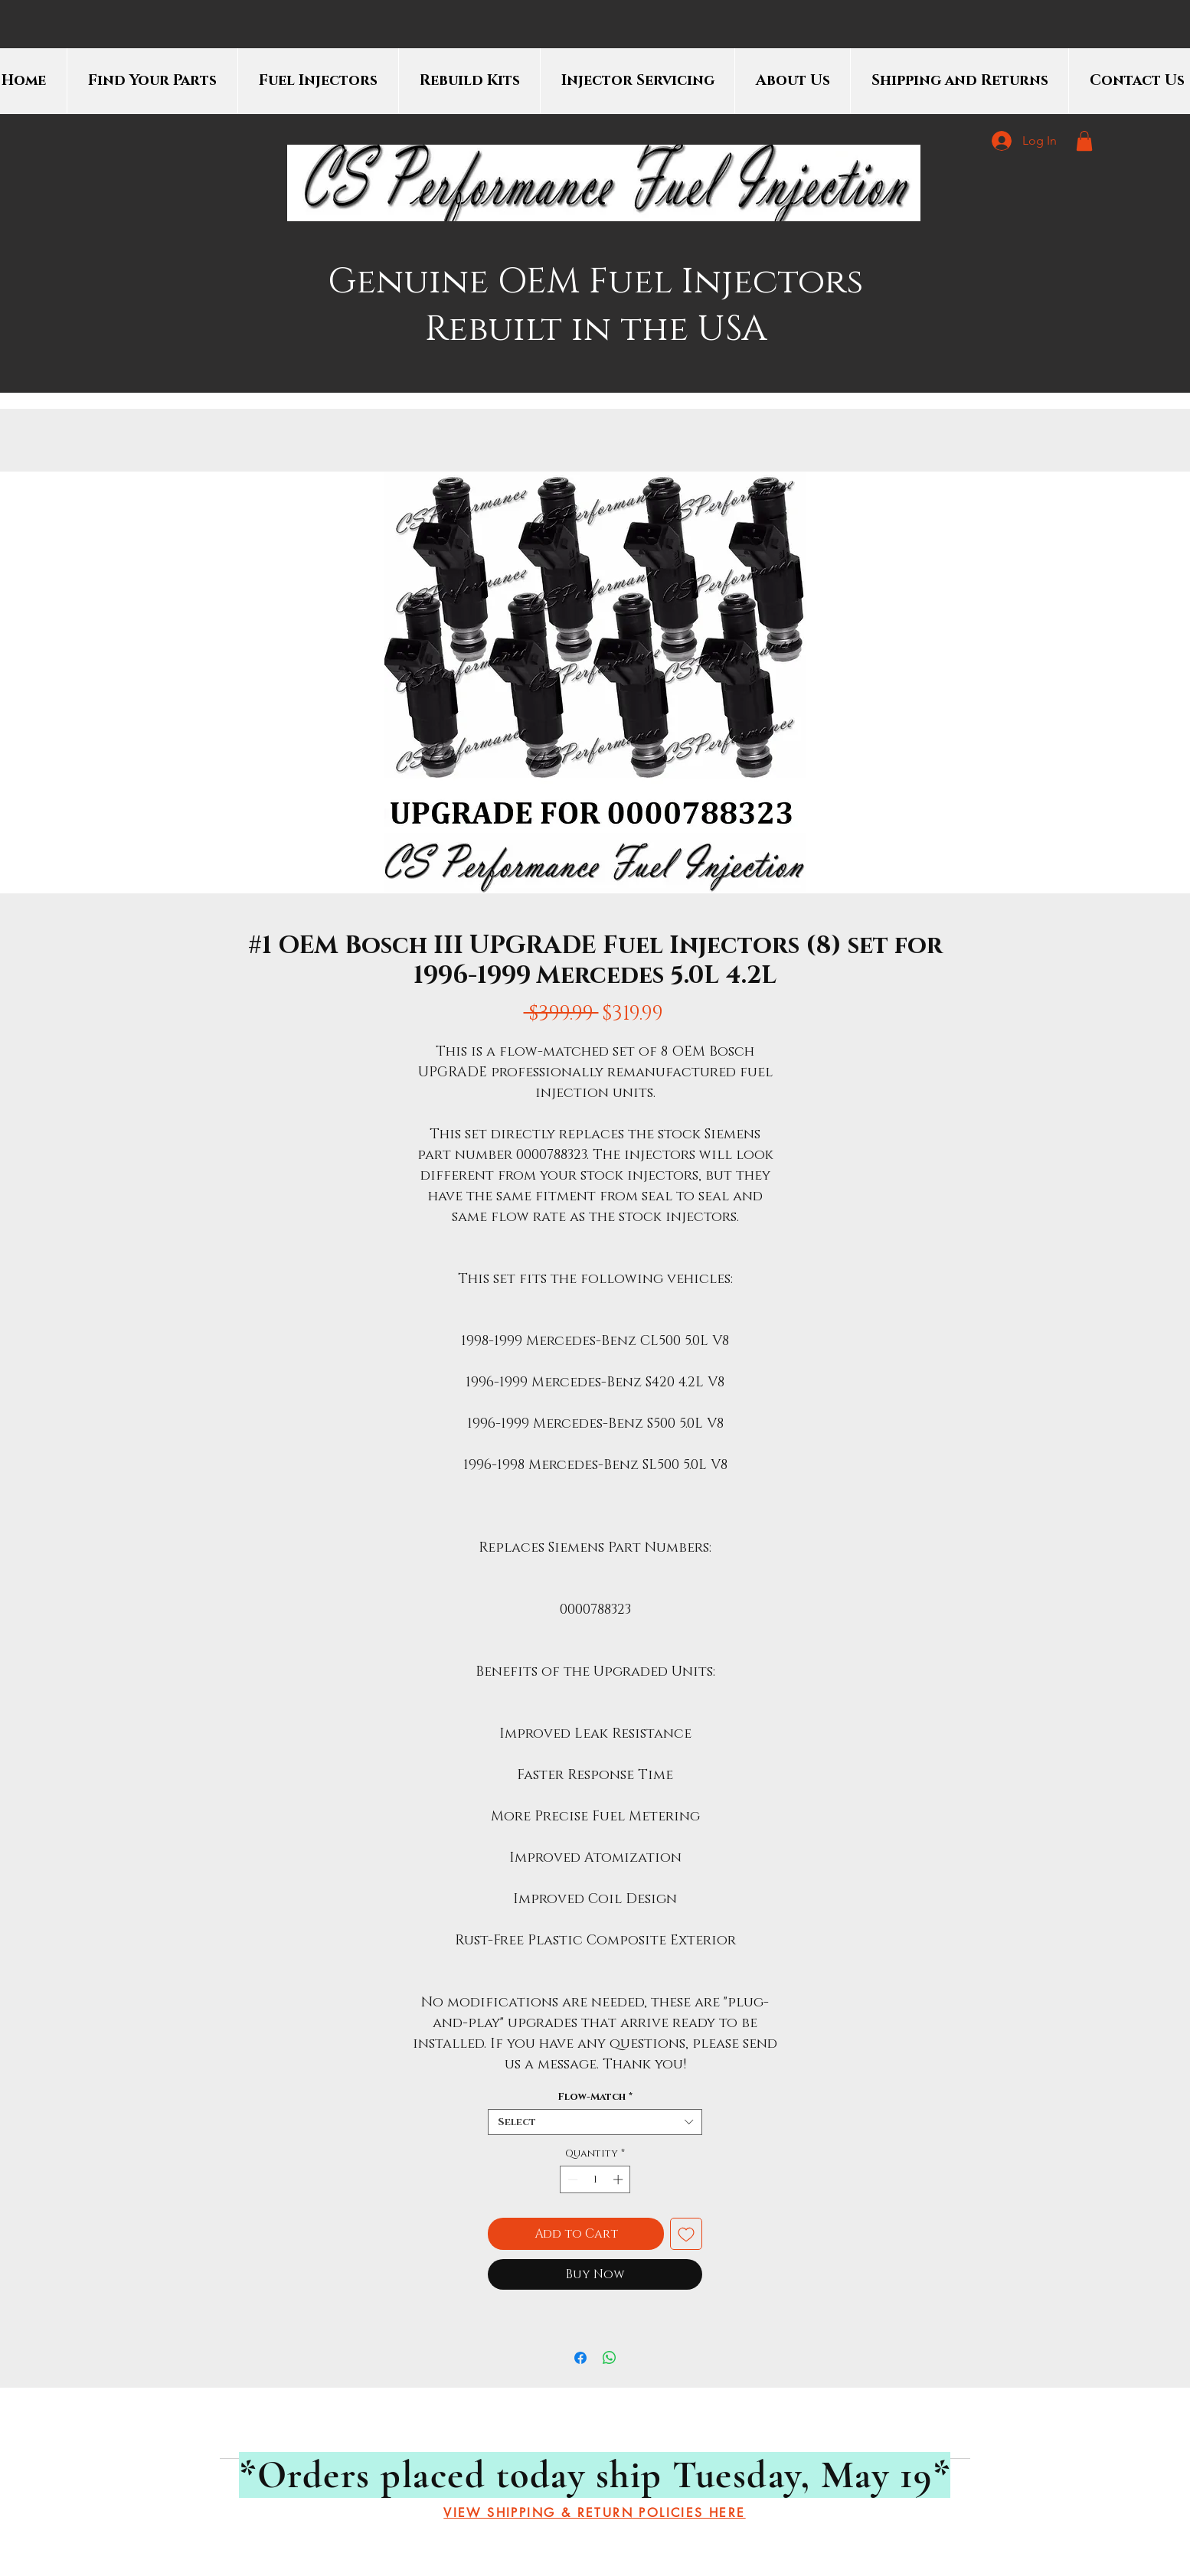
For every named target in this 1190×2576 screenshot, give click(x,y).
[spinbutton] (595, 2179)
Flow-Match (595, 2097)
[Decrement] (571, 2179)
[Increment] (619, 2179)
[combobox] (595, 2122)
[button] (1084, 141)
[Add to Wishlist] (686, 2234)
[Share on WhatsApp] (609, 2358)
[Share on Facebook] (580, 2358)
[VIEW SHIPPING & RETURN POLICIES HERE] (594, 2513)
